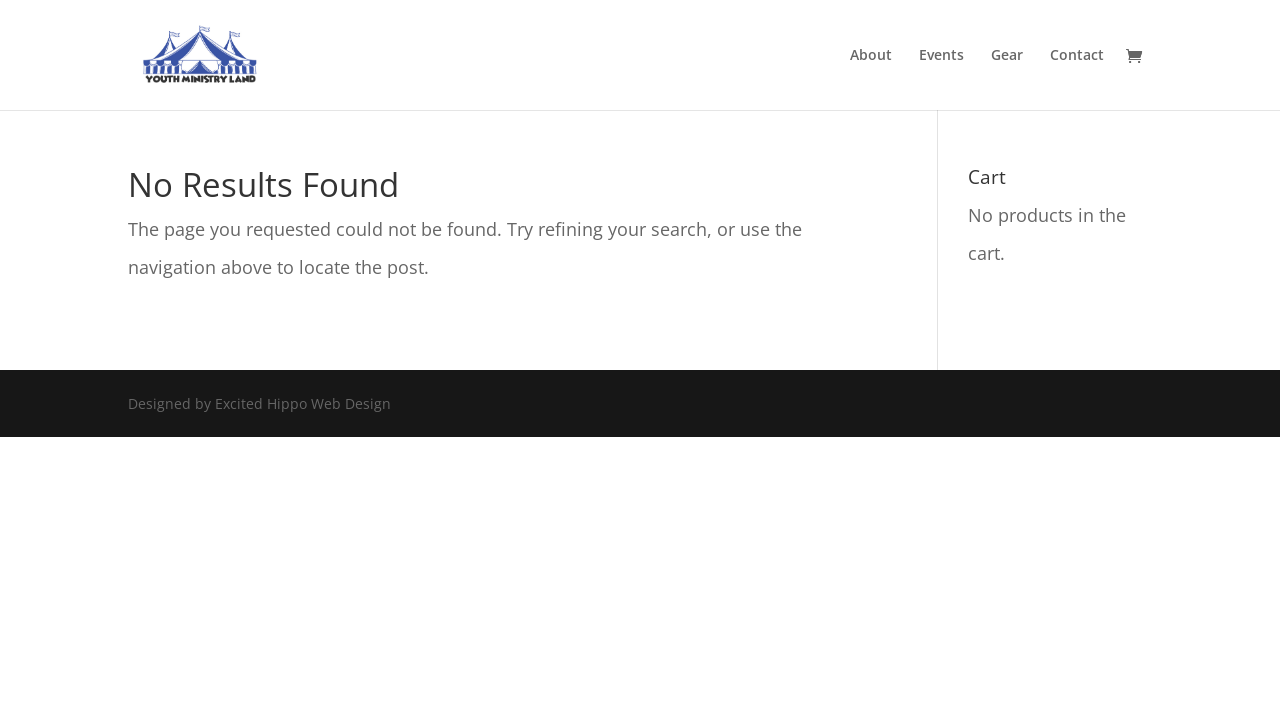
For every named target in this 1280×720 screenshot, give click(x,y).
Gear (1007, 56)
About (871, 56)
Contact (1077, 56)
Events (941, 56)
